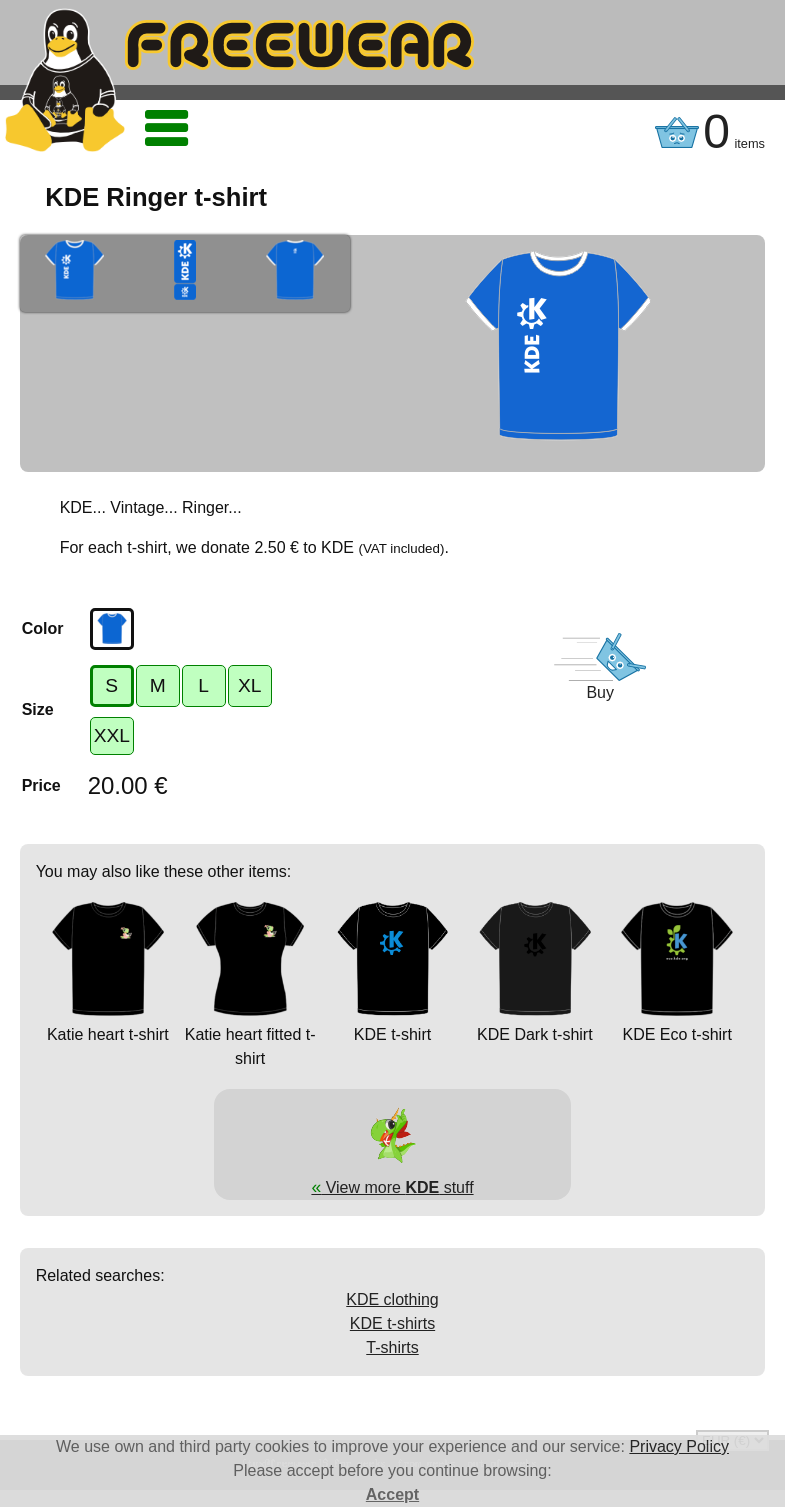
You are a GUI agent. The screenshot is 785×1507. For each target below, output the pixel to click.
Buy (600, 692)
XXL (112, 735)
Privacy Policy (679, 1446)
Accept (392, 1494)
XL (249, 685)
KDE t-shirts (392, 1323)
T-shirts (392, 1347)
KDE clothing (392, 1299)
